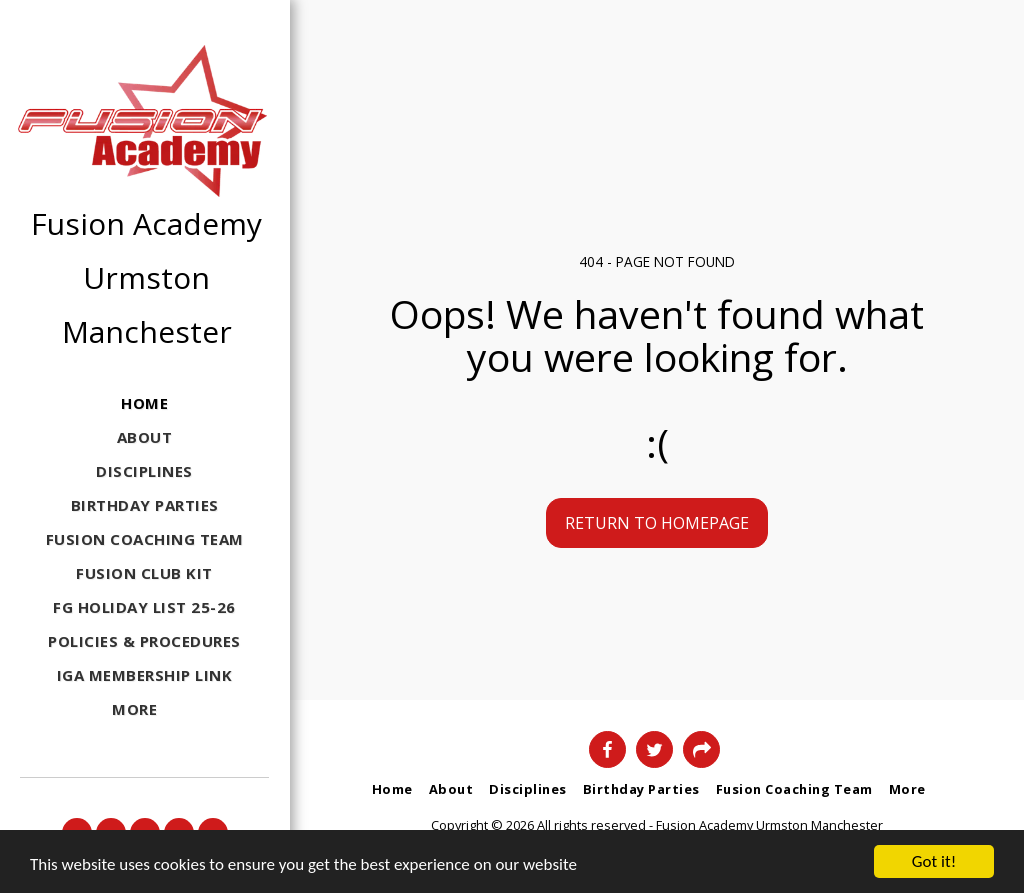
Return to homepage (657, 523)
